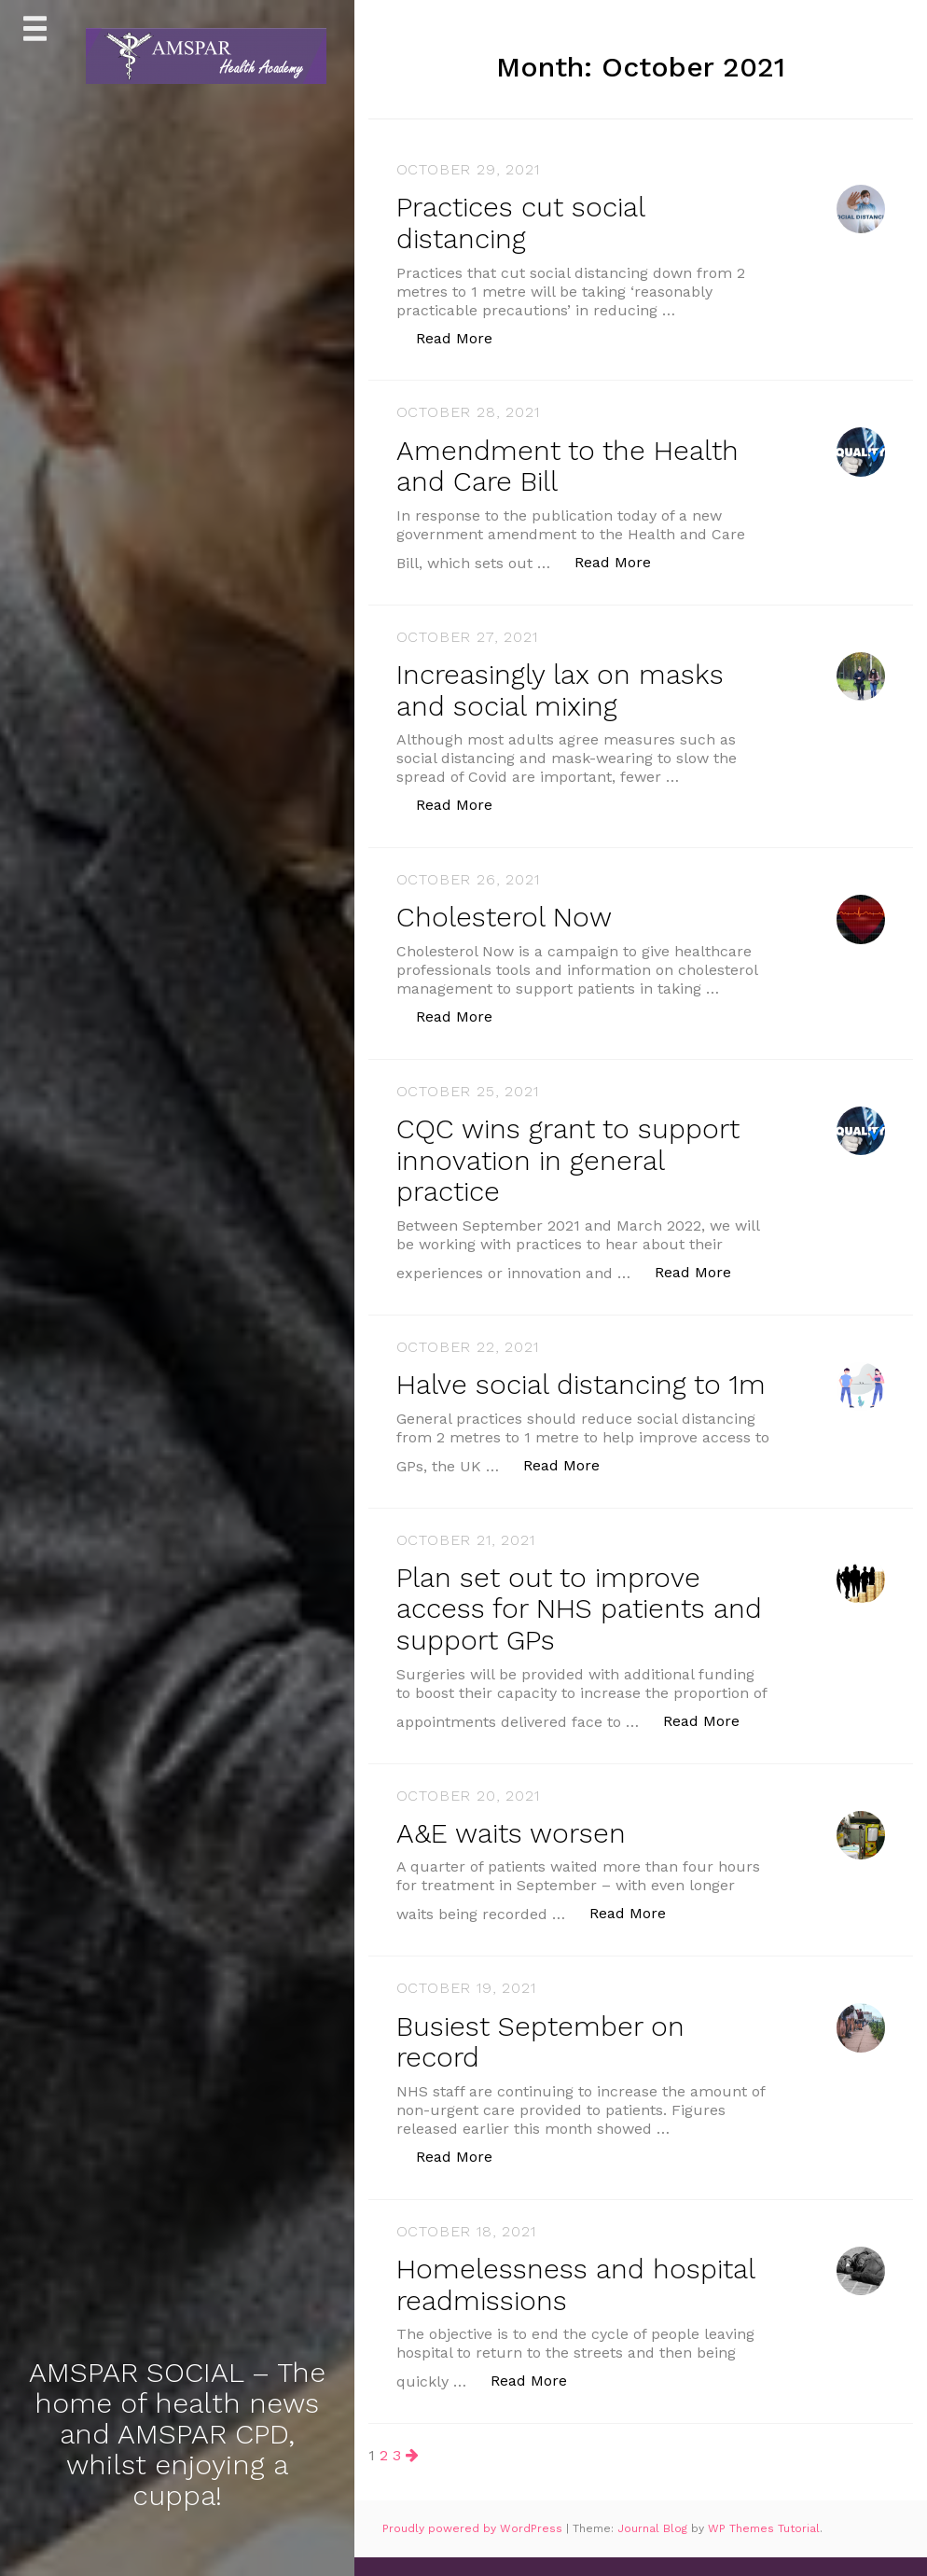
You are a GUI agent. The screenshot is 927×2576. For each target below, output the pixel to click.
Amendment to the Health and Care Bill (572, 463)
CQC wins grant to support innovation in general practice (573, 1154)
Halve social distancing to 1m (564, 1393)
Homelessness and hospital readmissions (579, 2303)
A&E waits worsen (512, 1854)
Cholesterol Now (506, 913)
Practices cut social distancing (525, 222)
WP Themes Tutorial (764, 2548)
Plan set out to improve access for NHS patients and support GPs (555, 1631)
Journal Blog (654, 2548)
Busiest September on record (544, 2062)
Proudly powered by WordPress (474, 2548)
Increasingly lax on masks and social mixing (564, 686)
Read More (464, 335)
